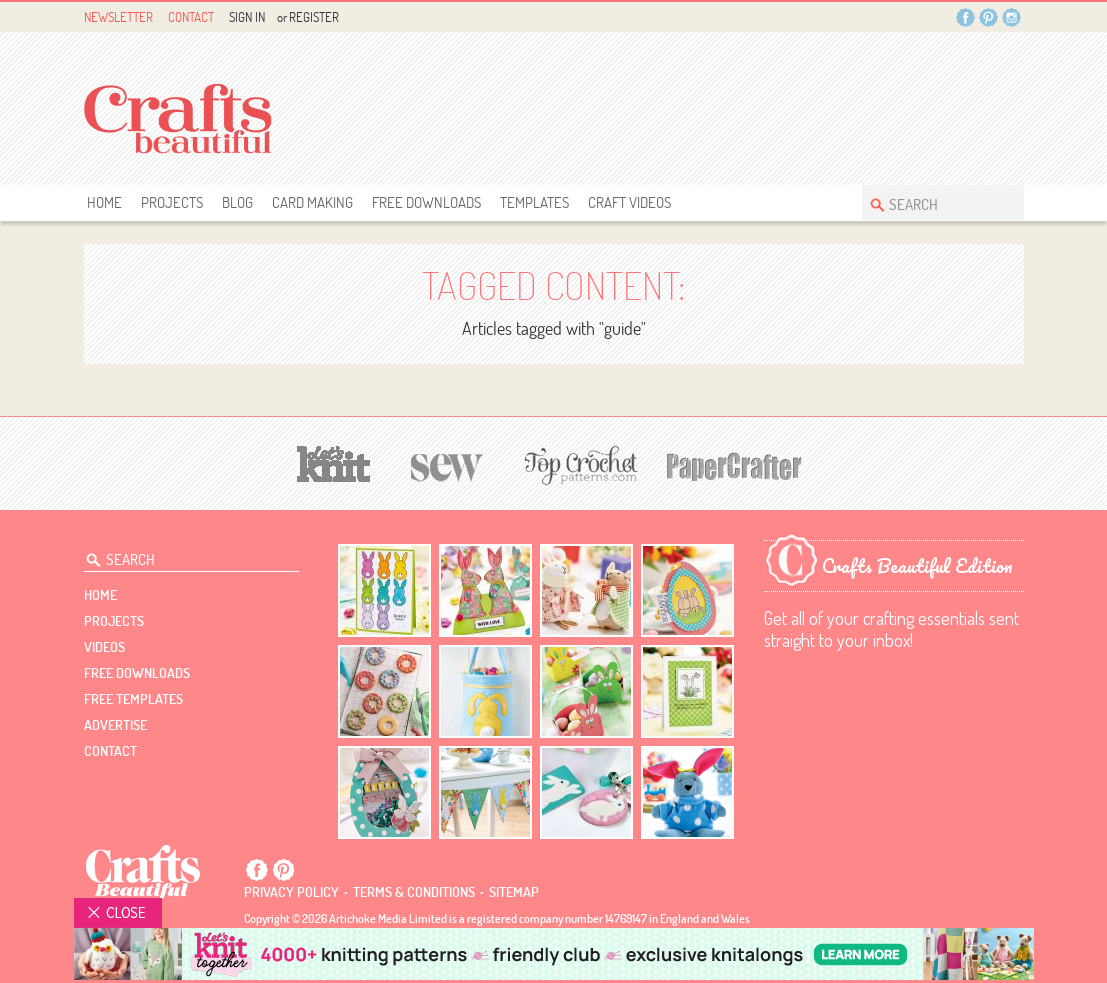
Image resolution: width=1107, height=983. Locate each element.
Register (314, 17)
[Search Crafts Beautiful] (933, 202)
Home (104, 202)
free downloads (426, 202)
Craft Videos (629, 202)
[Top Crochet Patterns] (578, 465)
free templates (133, 699)
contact (110, 751)
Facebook (965, 17)
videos (104, 647)
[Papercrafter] (734, 464)
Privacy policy (291, 892)
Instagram (1011, 17)
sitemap (514, 892)
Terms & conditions (414, 892)
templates (534, 202)
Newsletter (118, 17)
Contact (191, 17)
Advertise (115, 725)
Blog (237, 202)
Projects (172, 202)
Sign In (247, 17)
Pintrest (988, 17)
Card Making (312, 202)
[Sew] (447, 464)
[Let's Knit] (334, 461)
